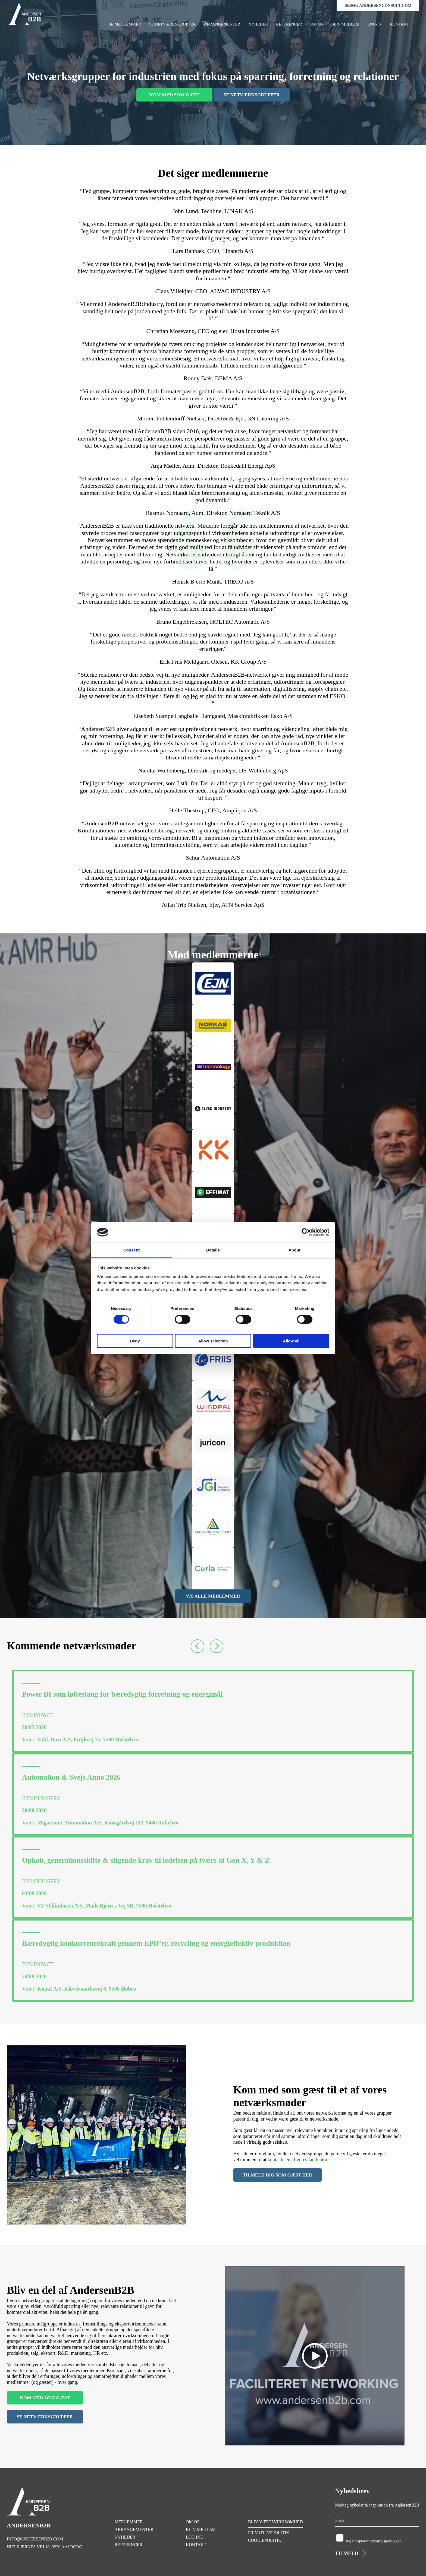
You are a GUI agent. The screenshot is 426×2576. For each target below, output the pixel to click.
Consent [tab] (131, 1250)
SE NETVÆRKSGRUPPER (172, 24)
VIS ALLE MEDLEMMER (213, 1596)
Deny (135, 1341)
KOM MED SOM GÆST (174, 94)
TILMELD (350, 2553)
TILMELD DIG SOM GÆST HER (277, 2175)
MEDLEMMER (129, 2522)
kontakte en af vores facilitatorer (299, 2159)
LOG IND (194, 2537)
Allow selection (213, 1341)
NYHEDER (258, 24)
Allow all (291, 1341)
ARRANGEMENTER (222, 24)
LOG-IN (374, 24)
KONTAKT (399, 24)
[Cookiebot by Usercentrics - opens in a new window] (305, 1232)
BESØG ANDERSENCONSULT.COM (378, 5)
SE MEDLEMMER (125, 24)
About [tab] (294, 1250)
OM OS (316, 24)
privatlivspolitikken (385, 2541)
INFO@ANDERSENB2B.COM (35, 2539)
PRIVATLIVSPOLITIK (268, 2532)
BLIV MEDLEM (345, 24)
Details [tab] (213, 1250)
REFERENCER (289, 24)
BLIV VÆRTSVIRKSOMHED (275, 2522)
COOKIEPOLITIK (264, 2540)
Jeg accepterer (373, 2541)
